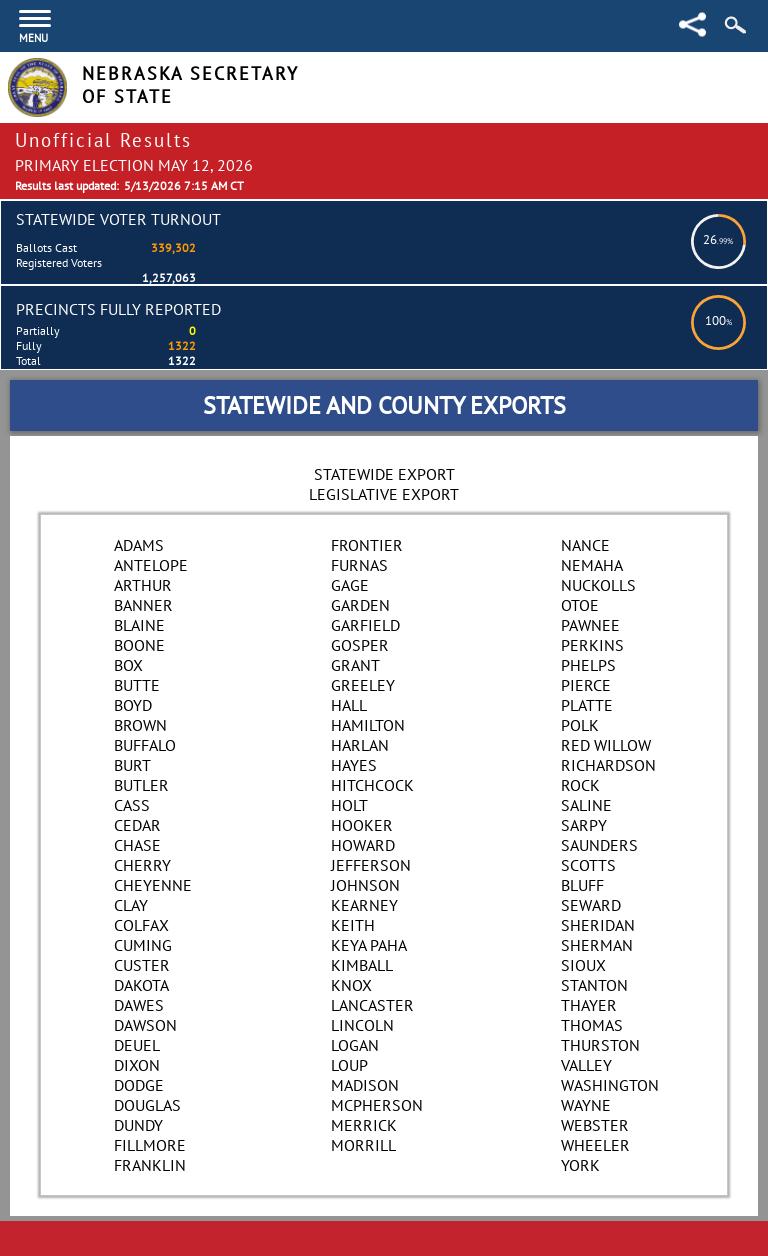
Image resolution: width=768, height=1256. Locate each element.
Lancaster (372, 1005)
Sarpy (584, 825)
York (580, 1165)
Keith (353, 925)
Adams (139, 545)
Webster (595, 1125)
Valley (586, 1065)
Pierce (586, 685)
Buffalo (145, 745)
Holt (349, 805)
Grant (355, 665)
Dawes (139, 1005)
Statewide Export (384, 474)
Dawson (145, 1025)
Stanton (594, 985)
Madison (365, 1085)
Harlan (360, 745)
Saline (586, 805)
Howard (363, 845)
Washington (610, 1085)
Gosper (360, 645)
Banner (143, 605)
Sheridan (598, 925)
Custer (142, 965)
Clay (131, 905)
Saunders (599, 845)
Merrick (364, 1125)
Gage (350, 585)
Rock (580, 785)
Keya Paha (369, 945)
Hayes (354, 765)
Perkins (592, 645)
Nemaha (592, 565)
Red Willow (606, 745)
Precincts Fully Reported (118, 309)
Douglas (147, 1105)
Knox (351, 985)
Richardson (608, 765)
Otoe (580, 605)
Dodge (139, 1085)
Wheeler (595, 1145)
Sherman (597, 945)
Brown (140, 725)
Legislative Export (384, 494)
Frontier (367, 545)
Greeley (363, 685)
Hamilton (368, 725)
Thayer (589, 1005)
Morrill (363, 1145)
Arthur (143, 585)
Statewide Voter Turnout (118, 219)
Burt (132, 765)
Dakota (141, 985)
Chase (137, 845)
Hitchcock (372, 785)
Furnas (359, 565)
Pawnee (590, 625)
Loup (349, 1065)
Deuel (137, 1045)
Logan (355, 1045)
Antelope (151, 565)
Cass (132, 805)
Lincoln (362, 1025)
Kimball (362, 965)
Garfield (365, 625)
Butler (141, 785)
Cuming (143, 945)
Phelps (588, 665)
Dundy (138, 1125)
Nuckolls (598, 585)
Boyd (133, 705)
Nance (585, 545)
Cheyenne (153, 885)
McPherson (377, 1105)
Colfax (141, 925)
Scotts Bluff (588, 875)
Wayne (586, 1105)
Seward (591, 905)
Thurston (600, 1045)
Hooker (362, 825)
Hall (349, 705)
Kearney (364, 905)
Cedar (137, 825)
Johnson (365, 885)
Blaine (139, 625)
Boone (139, 645)
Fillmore (150, 1145)
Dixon (137, 1065)
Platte (587, 705)
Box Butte (137, 675)
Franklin (150, 1165)
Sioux (583, 965)
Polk (580, 725)
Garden (360, 605)
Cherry (142, 865)
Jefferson (371, 865)
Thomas (592, 1025)
